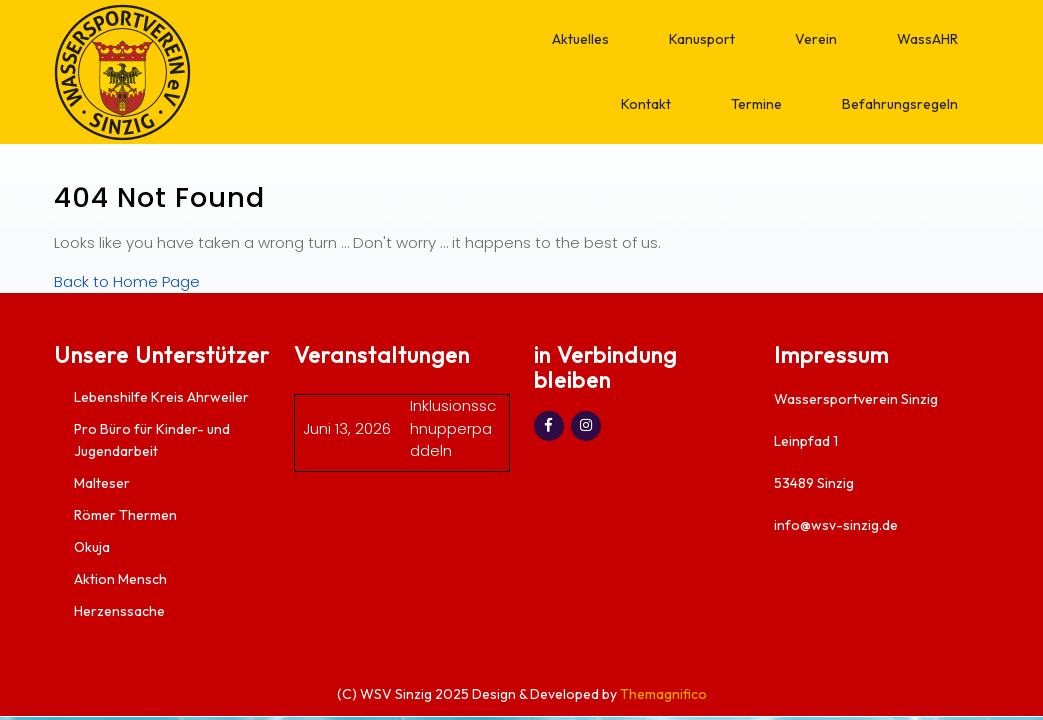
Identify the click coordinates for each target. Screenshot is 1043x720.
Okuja (92, 547)
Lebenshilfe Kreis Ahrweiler (161, 397)
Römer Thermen (125, 515)
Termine (756, 104)
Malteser (102, 483)
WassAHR (927, 39)
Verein (816, 39)
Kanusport (702, 39)
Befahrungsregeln (900, 104)
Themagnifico (662, 694)
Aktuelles (580, 39)
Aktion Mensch (120, 579)
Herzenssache (119, 611)
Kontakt (646, 104)
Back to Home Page (127, 281)
